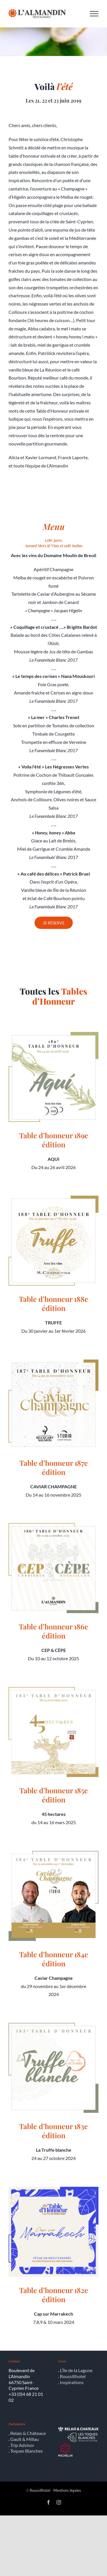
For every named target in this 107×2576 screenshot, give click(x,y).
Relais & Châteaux (28, 2433)
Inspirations (72, 2382)
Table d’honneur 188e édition (53, 1303)
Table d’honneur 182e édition (53, 2294)
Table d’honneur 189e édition (53, 1140)
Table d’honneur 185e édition (53, 1795)
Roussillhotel (73, 2376)
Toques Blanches (26, 2450)
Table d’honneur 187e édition (53, 1467)
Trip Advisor (22, 2445)
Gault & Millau (24, 2439)
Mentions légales (67, 2490)
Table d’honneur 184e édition (53, 1958)
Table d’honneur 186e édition (53, 1631)
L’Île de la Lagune (76, 2370)
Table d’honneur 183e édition (53, 2130)
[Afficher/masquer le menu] (94, 13)
